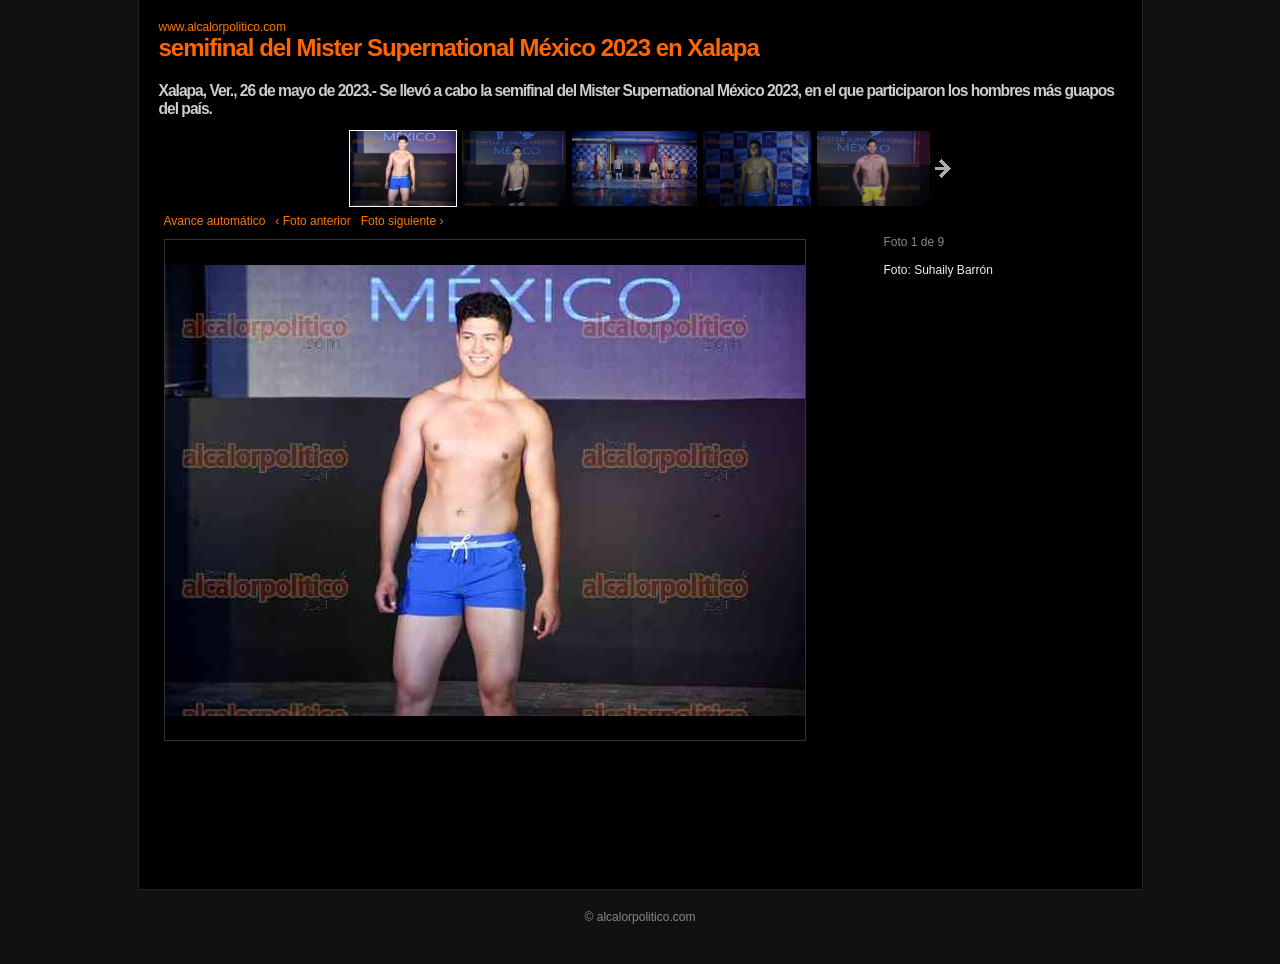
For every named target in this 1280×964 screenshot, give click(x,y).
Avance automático (215, 221)
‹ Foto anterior (312, 221)
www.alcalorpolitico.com (222, 27)
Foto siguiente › (402, 221)
